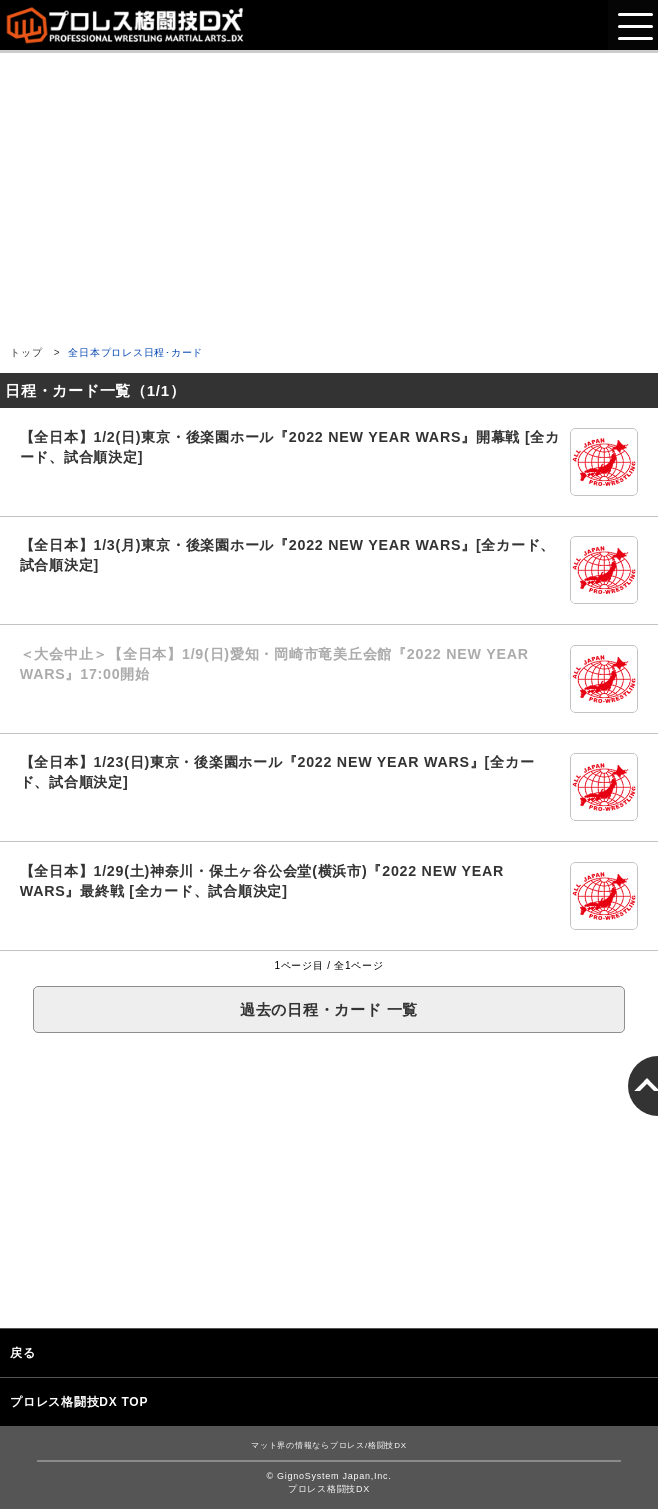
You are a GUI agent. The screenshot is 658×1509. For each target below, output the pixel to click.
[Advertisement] (329, 193)
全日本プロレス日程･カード (135, 352)
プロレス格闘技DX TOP (79, 1402)
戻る (23, 1353)
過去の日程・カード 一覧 (329, 1009)
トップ (26, 352)
